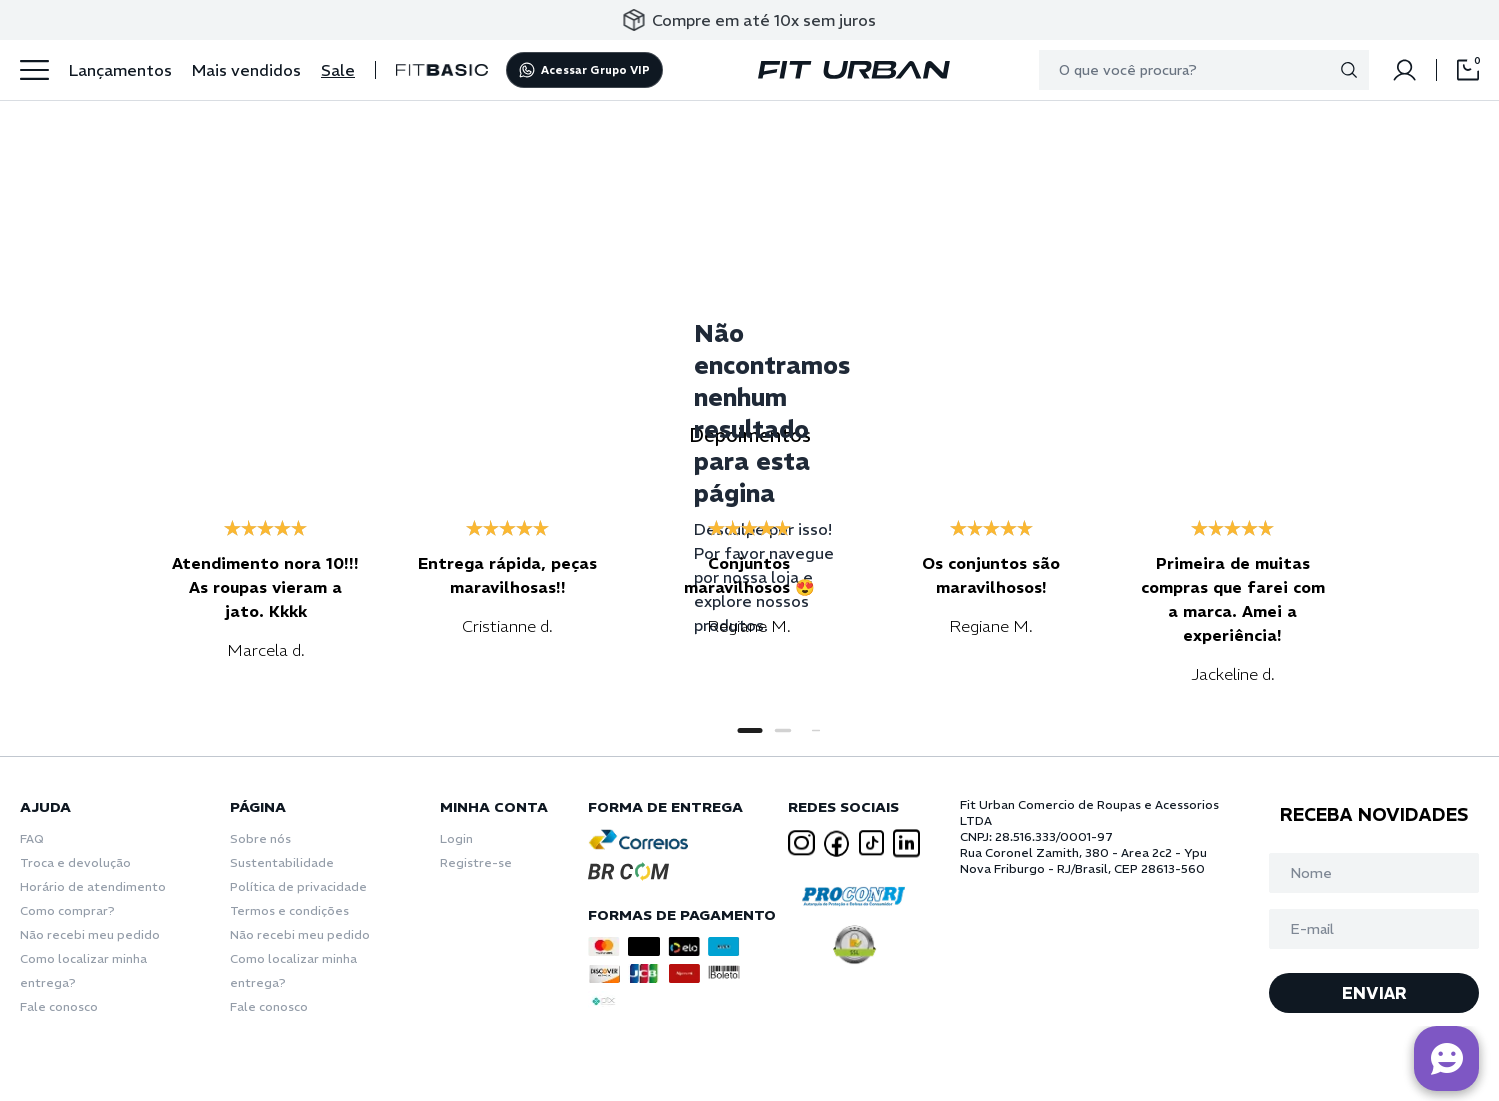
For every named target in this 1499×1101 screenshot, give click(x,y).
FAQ (32, 838)
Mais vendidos (246, 70)
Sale (338, 70)
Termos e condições (289, 910)
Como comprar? (67, 910)
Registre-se (476, 862)
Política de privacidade (298, 886)
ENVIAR (1374, 993)
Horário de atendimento (93, 886)
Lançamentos (120, 70)
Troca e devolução (75, 862)
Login (456, 838)
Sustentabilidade (282, 862)
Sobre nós (260, 838)
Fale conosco (59, 1006)
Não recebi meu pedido (90, 934)
